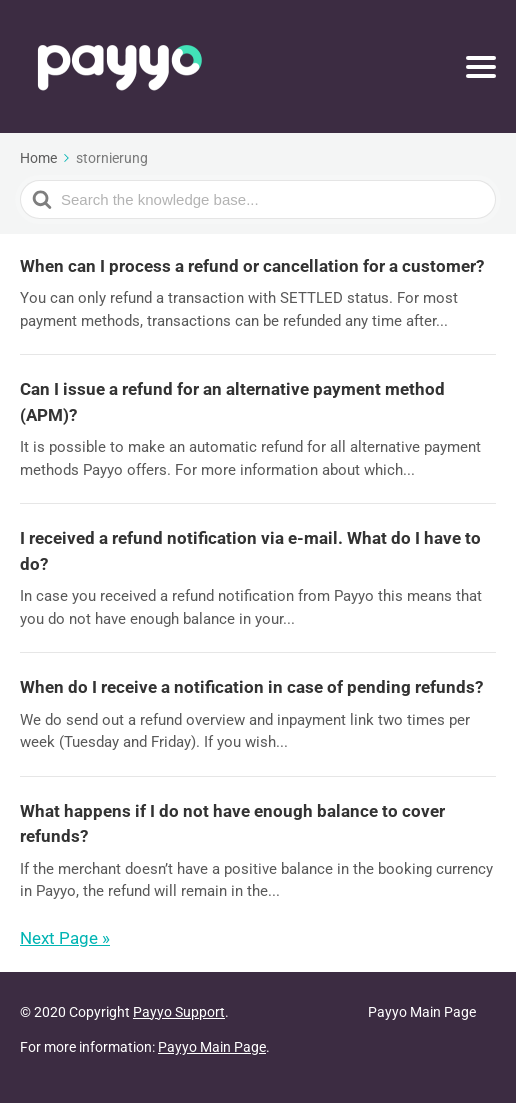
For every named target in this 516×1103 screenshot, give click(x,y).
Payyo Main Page (212, 1047)
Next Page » (65, 938)
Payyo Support (179, 1012)
